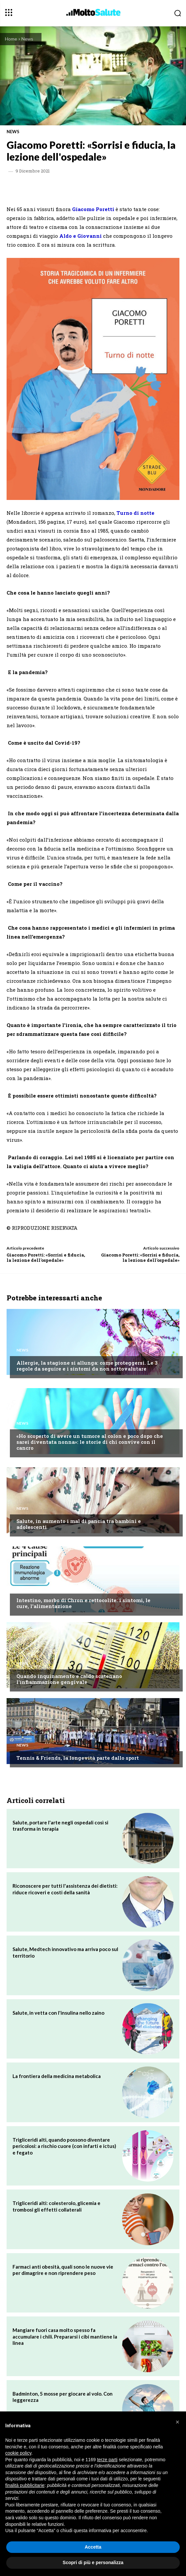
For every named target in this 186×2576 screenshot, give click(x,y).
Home (11, 39)
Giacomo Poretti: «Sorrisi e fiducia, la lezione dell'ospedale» (46, 1257)
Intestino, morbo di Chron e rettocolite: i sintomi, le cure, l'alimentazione (83, 1603)
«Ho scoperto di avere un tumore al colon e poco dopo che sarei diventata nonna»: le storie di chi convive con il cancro (89, 1442)
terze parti (107, 2459)
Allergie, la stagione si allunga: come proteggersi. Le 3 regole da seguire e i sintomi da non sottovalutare (87, 1365)
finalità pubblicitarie (24, 2485)
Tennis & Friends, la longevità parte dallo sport (77, 1757)
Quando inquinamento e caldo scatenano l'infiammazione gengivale (69, 1679)
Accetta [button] (93, 2547)
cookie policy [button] (18, 2453)
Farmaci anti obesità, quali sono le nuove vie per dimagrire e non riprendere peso (63, 2270)
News (27, 39)
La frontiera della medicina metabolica (57, 2076)
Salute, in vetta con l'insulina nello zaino (58, 2013)
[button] (177, 2422)
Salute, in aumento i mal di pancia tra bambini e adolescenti (78, 1524)
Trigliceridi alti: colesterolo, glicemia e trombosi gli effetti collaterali (56, 2206)
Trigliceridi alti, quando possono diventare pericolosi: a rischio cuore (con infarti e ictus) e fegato (64, 2146)
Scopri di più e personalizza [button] (93, 2562)
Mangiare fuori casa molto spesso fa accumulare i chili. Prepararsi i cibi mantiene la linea (65, 2336)
